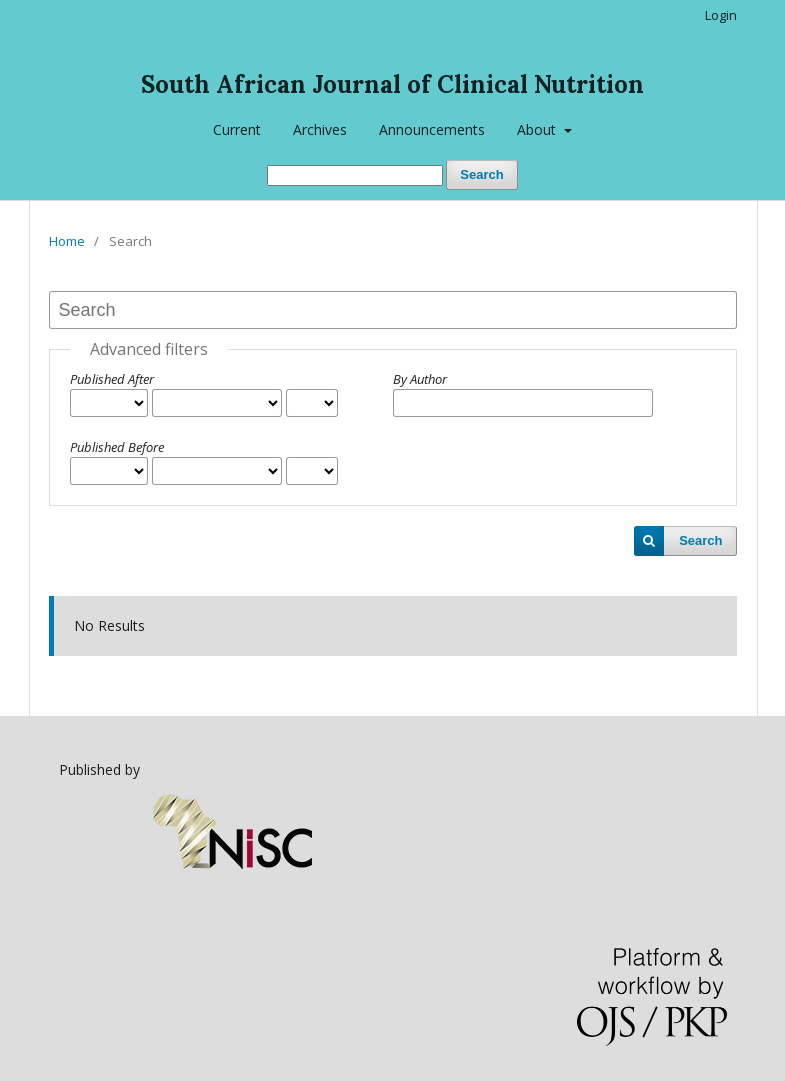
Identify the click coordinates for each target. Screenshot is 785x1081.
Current (237, 129)
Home (67, 241)
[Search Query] (355, 175)
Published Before (117, 447)
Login (721, 15)
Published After (112, 379)
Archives (320, 129)
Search (481, 174)
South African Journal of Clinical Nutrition (392, 84)
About (538, 129)
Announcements (432, 129)
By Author (420, 379)
